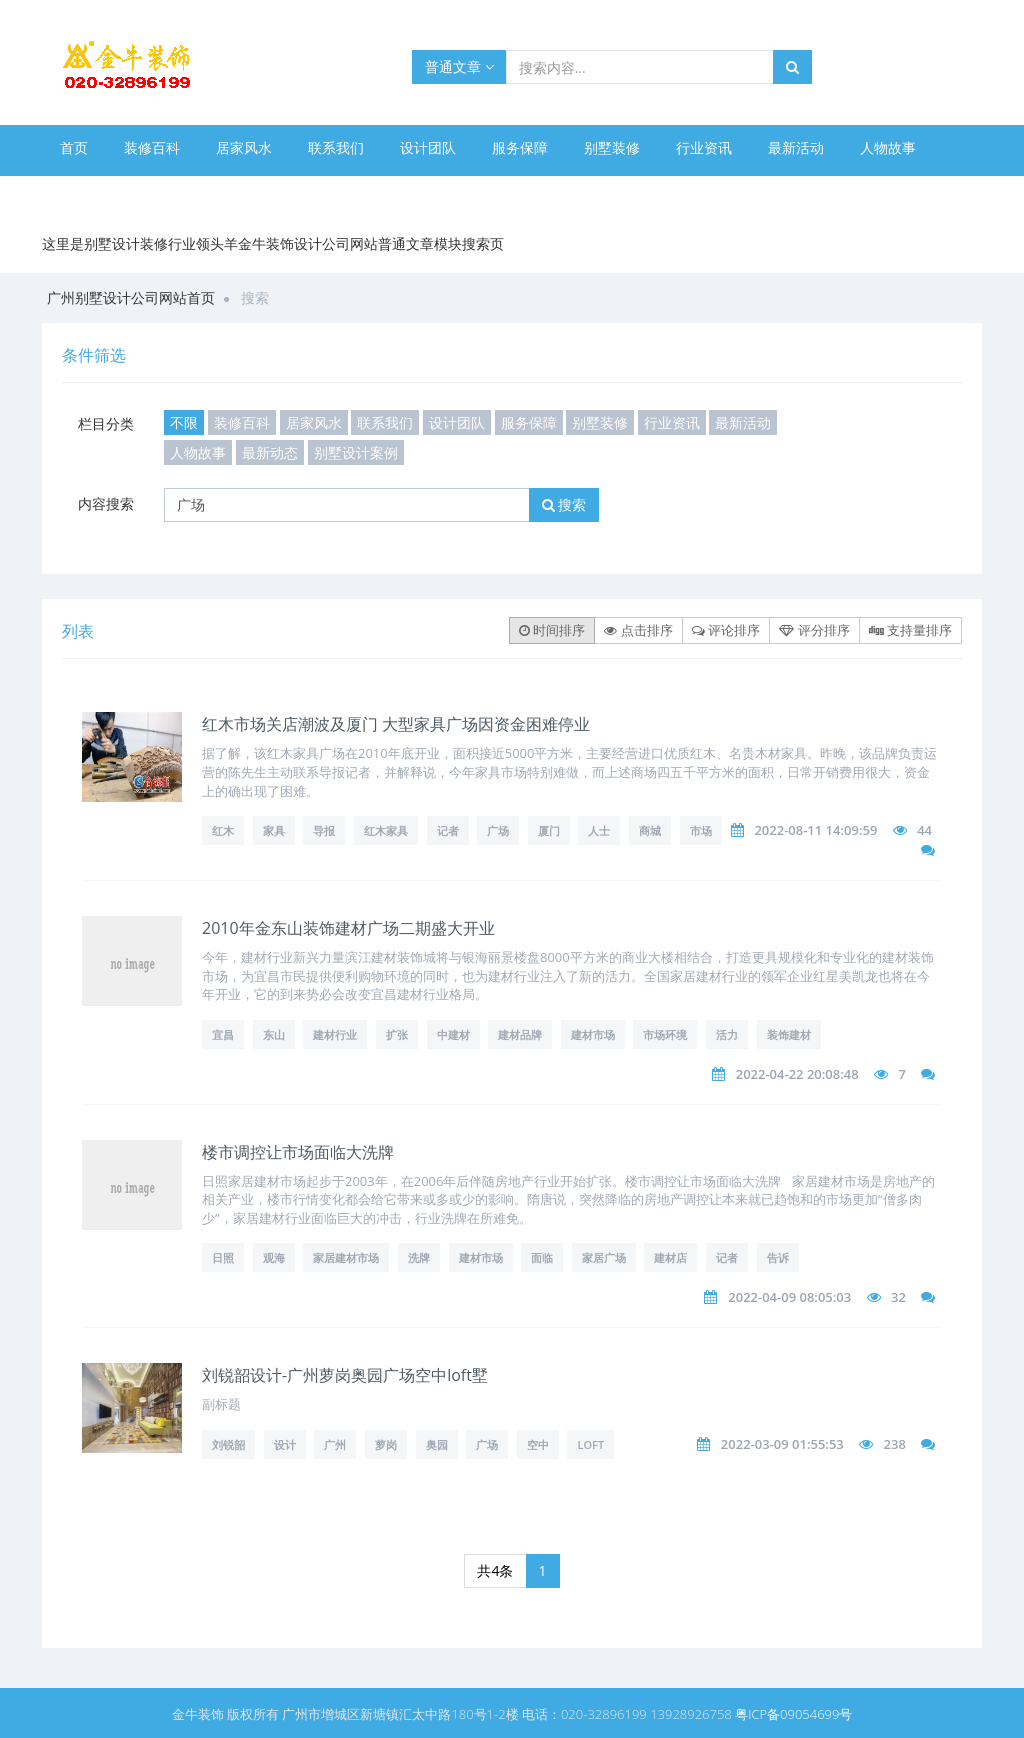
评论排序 (726, 630)
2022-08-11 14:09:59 (815, 830)
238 (895, 1444)
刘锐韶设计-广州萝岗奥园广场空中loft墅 (345, 1375)
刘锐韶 (228, 1444)
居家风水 (244, 147)
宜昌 (223, 1034)
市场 (701, 830)
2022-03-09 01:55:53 (782, 1444)
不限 (184, 422)
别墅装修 (612, 147)
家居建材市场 (346, 1257)
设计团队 (428, 147)
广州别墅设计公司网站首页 (131, 297)
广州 (335, 1444)
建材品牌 (520, 1034)
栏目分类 (106, 423)
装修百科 (152, 147)
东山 (274, 1034)
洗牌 (419, 1257)
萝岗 (386, 1444)
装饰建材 (789, 1034)
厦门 (549, 830)
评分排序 (814, 630)
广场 (498, 830)
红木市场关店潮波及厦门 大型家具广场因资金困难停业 (396, 724)
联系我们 (336, 147)
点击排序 (638, 630)
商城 (650, 830)
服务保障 (520, 147)
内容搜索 (106, 503)
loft (590, 1444)
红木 (223, 830)
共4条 (495, 1570)
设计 (285, 1444)
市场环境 (665, 1034)
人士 (599, 830)
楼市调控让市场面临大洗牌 (298, 1152)
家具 (274, 830)
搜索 (564, 504)
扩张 (397, 1034)
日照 (223, 1257)
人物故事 (888, 147)
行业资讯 (704, 147)
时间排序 (552, 630)
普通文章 (459, 66)
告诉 (778, 1257)
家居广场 (604, 1257)
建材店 (670, 1257)
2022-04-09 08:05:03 (789, 1297)
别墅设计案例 (194, 192)
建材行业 (335, 1034)
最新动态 (88, 192)
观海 (274, 1257)
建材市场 (593, 1034)
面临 (542, 1257)
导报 (324, 830)
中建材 (453, 1034)
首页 (74, 147)
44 (924, 830)
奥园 (437, 1444)
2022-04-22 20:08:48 (797, 1074)
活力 (727, 1034)
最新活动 (796, 147)
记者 (448, 830)
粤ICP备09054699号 (793, 1714)
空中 (538, 1444)
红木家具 (386, 830)
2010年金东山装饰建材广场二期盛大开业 (348, 928)
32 (898, 1297)
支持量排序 (910, 630)
